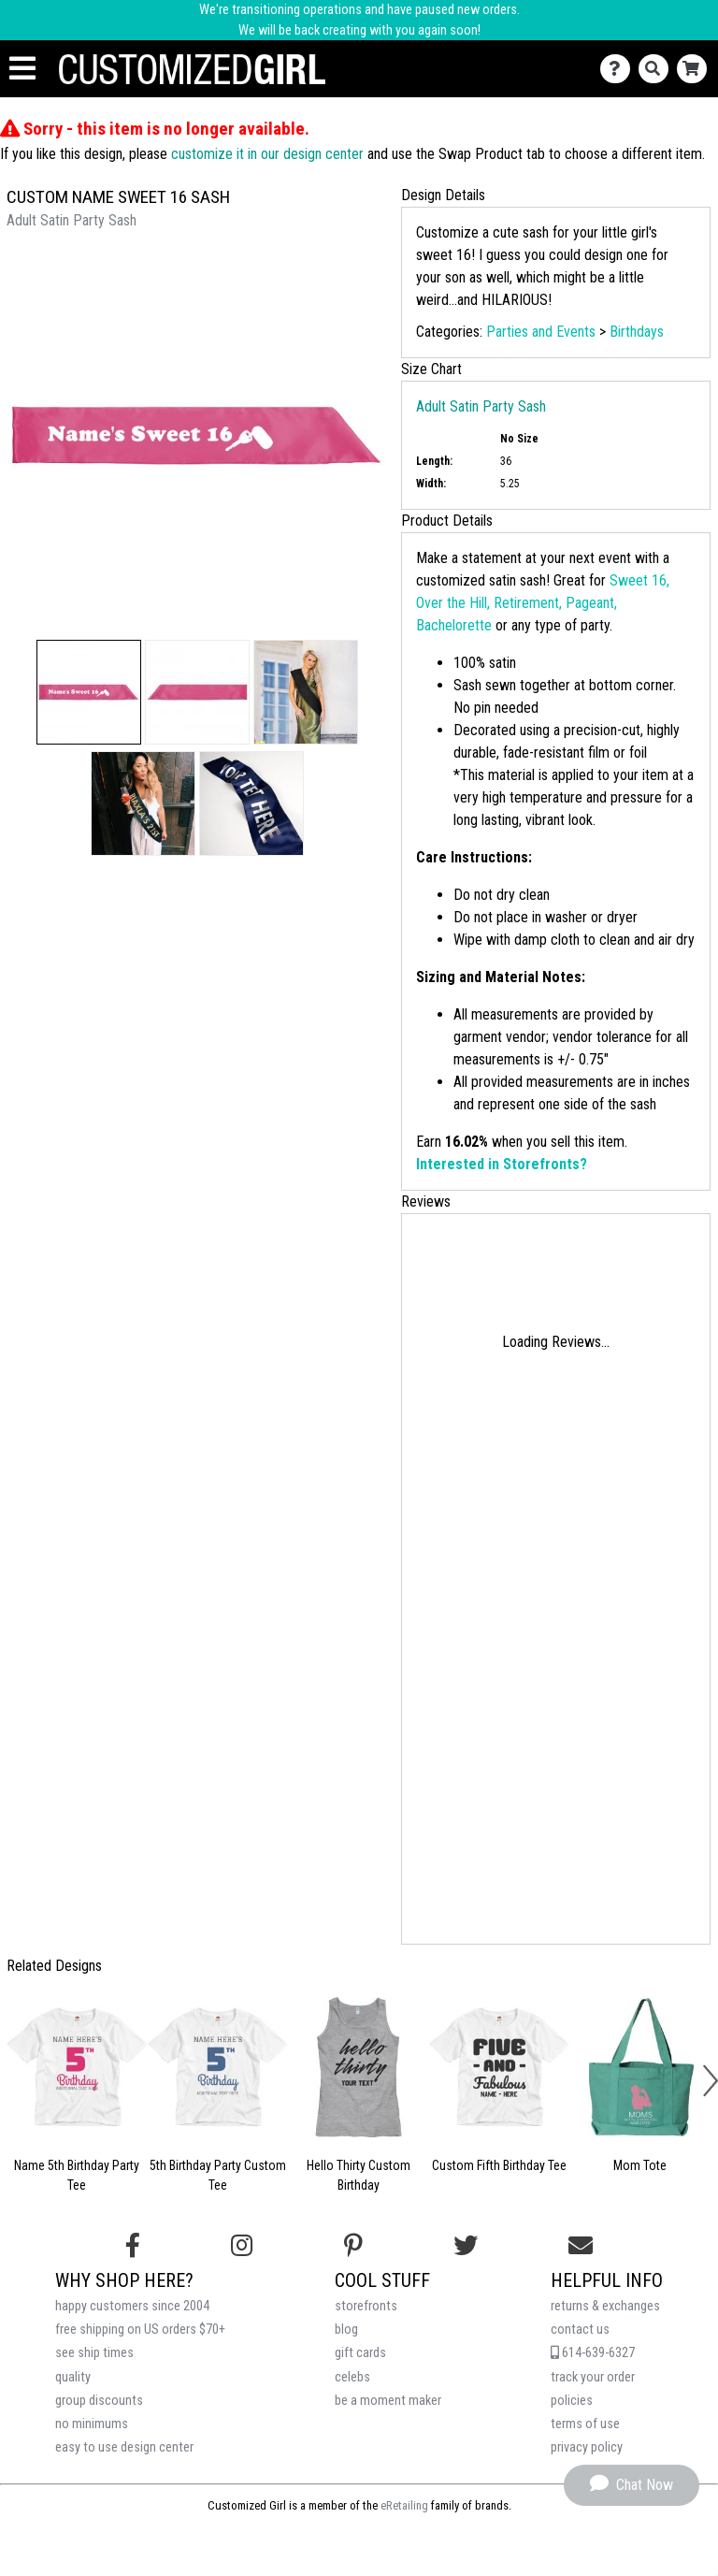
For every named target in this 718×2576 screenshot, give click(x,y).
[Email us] (580, 2246)
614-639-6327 (593, 2353)
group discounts (99, 2401)
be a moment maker (388, 2401)
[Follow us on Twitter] (465, 2246)
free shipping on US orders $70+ (140, 2329)
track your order (593, 2377)
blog (346, 2329)
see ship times (94, 2353)
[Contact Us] (619, 68)
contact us (580, 2329)
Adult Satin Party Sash (481, 406)
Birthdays (637, 331)
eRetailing (404, 2505)
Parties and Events (541, 331)
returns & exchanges (605, 2306)
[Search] (658, 68)
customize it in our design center (267, 154)
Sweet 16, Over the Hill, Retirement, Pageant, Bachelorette (542, 603)
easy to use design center (124, 2447)
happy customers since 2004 (132, 2306)
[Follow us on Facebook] (132, 2246)
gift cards (360, 2353)
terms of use (585, 2424)
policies (572, 2401)
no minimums (91, 2424)
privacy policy (587, 2447)
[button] (88, 692)
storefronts (366, 2306)
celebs (352, 2377)
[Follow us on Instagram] (241, 2246)
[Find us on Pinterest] (353, 2246)
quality (73, 2377)
